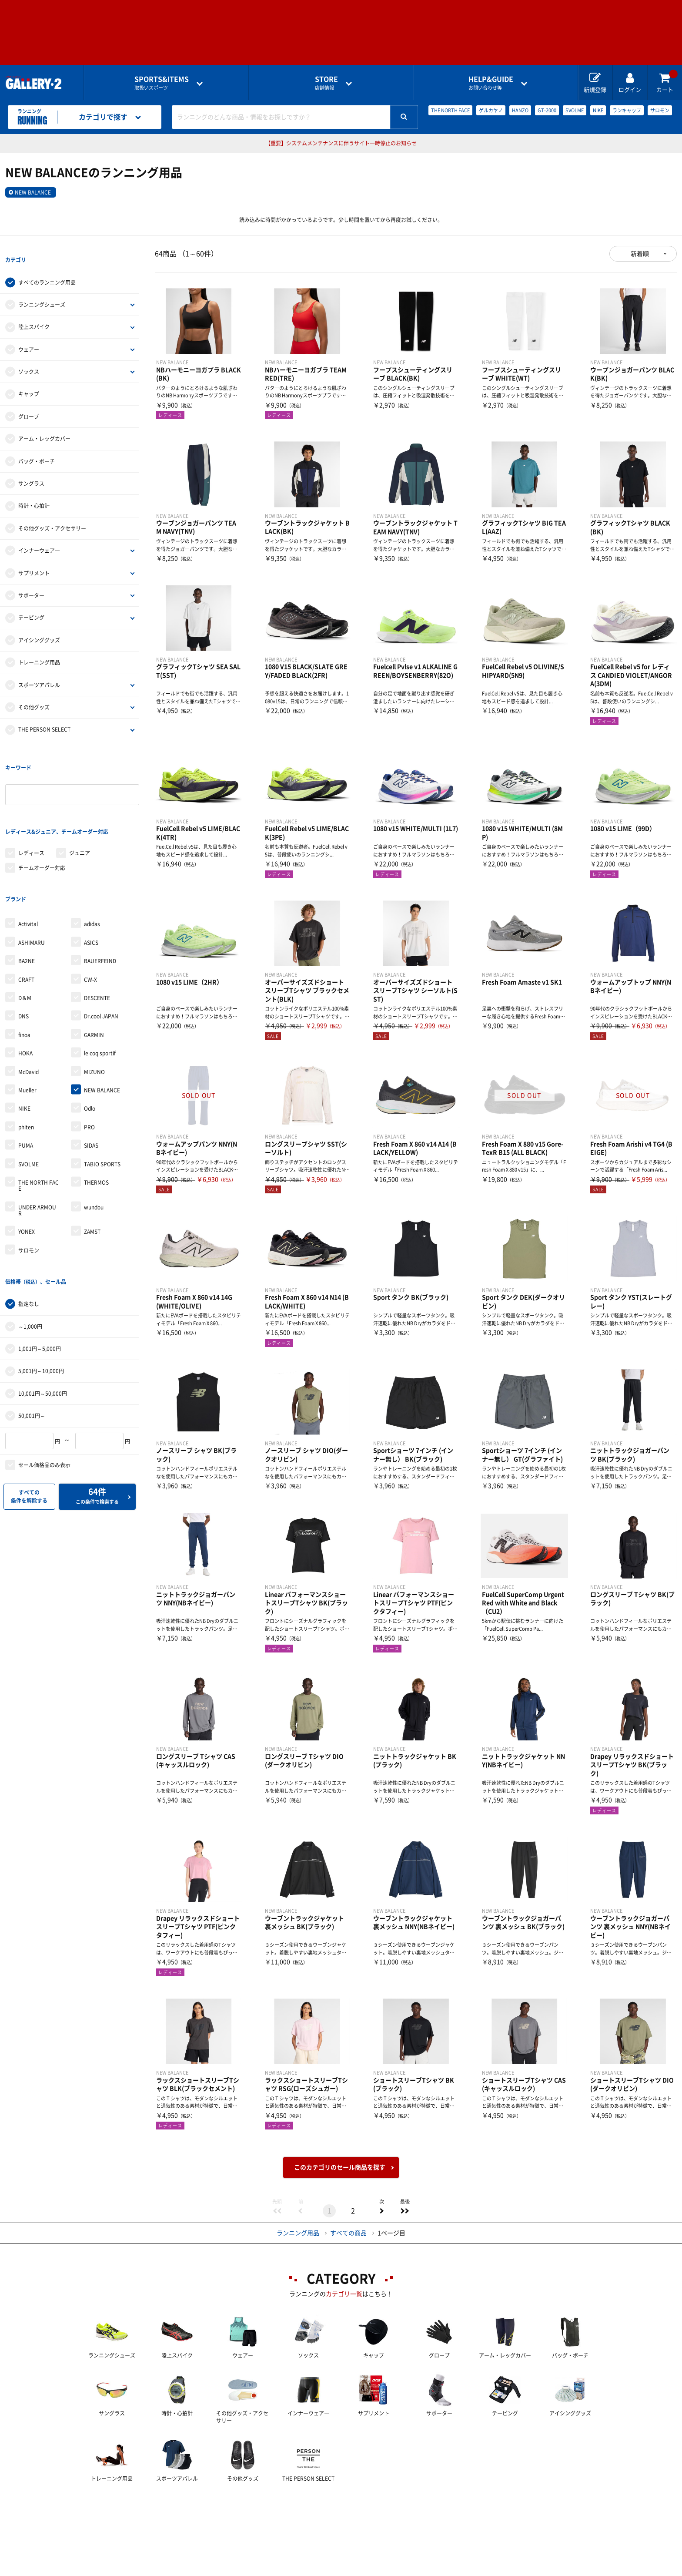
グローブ (28, 402)
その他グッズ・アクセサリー (52, 514)
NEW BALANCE (33, 192)
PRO (89, 1072)
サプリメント (34, 559)
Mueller (27, 1035)
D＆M (24, 942)
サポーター (31, 581)
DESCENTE (97, 942)
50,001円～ (31, 1346)
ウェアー (28, 335)
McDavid (28, 1016)
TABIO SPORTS (102, 1108)
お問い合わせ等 (490, 83)
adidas (92, 868)
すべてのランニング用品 (47, 268)
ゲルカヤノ (491, 110)
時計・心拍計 (34, 492)
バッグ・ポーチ (36, 447)
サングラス (31, 469)
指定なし (28, 1234)
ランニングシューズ (41, 290)
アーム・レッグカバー (44, 424)
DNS (23, 961)
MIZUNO (94, 1016)
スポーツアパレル (39, 671)
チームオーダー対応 (41, 826)
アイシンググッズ (39, 626)
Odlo (89, 1053)
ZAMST (92, 1176)
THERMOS (96, 1127)
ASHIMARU (31, 887)
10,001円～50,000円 (42, 1324)
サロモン (659, 110)
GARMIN (94, 979)
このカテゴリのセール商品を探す (339, 2167)
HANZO (520, 110)
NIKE (598, 110)
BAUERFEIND (100, 905)
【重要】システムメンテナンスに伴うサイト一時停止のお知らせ (341, 143)
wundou (94, 1152)
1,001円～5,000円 (39, 1279)
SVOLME (574, 110)
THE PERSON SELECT (44, 716)
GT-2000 (547, 110)
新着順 (640, 254)
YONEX (26, 1176)
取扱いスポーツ (161, 83)
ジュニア (79, 811)
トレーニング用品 (39, 648)
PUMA (25, 1090)
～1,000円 (30, 1257)
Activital (28, 868)
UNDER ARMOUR (37, 1155)
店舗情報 (326, 83)
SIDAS (91, 1090)
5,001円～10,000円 (41, 1301)
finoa (24, 979)
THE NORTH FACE (450, 110)
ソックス (28, 357)
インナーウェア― (39, 536)
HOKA (25, 998)
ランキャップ (626, 110)
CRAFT (26, 924)
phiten (26, 1072)
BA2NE (26, 905)
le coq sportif (100, 998)
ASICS (91, 887)
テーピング (31, 604)
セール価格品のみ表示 (44, 1395)
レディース (31, 811)
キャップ (28, 380)
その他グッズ (34, 693)
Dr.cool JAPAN (101, 961)
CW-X (90, 924)
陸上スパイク (34, 313)
